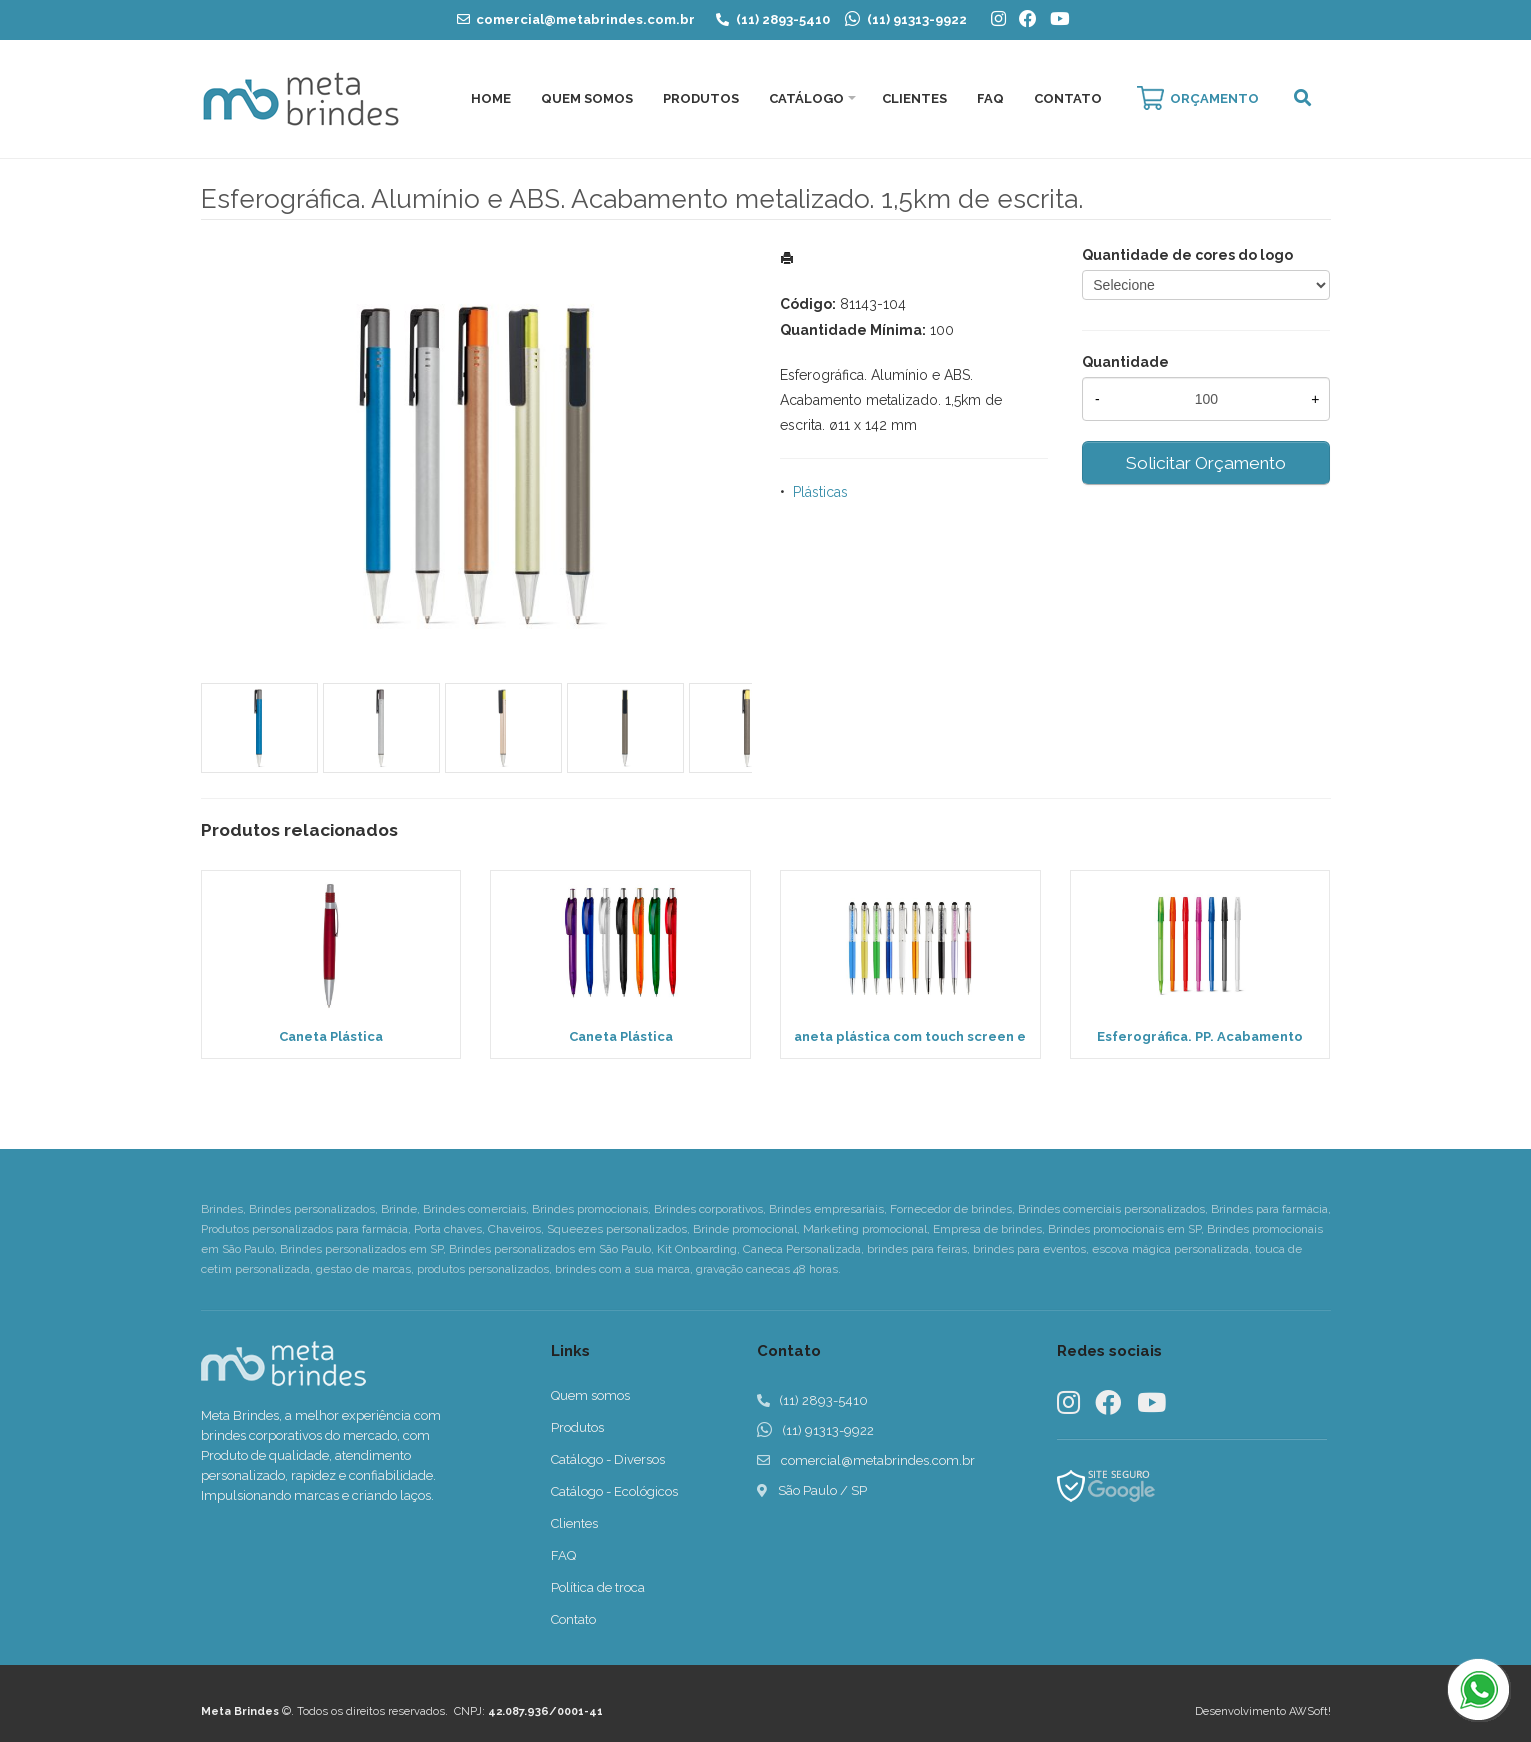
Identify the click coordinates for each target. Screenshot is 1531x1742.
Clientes (914, 98)
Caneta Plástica (331, 1036)
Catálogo (806, 98)
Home (491, 98)
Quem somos (590, 1395)
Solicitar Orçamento (1206, 463)
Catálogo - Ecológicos (614, 1491)
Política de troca (598, 1587)
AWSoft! (1310, 1711)
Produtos (701, 98)
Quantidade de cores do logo (1187, 255)
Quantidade (1125, 362)
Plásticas (820, 492)
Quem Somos (587, 98)
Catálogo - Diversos (608, 1459)
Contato (1068, 98)
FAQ (990, 98)
